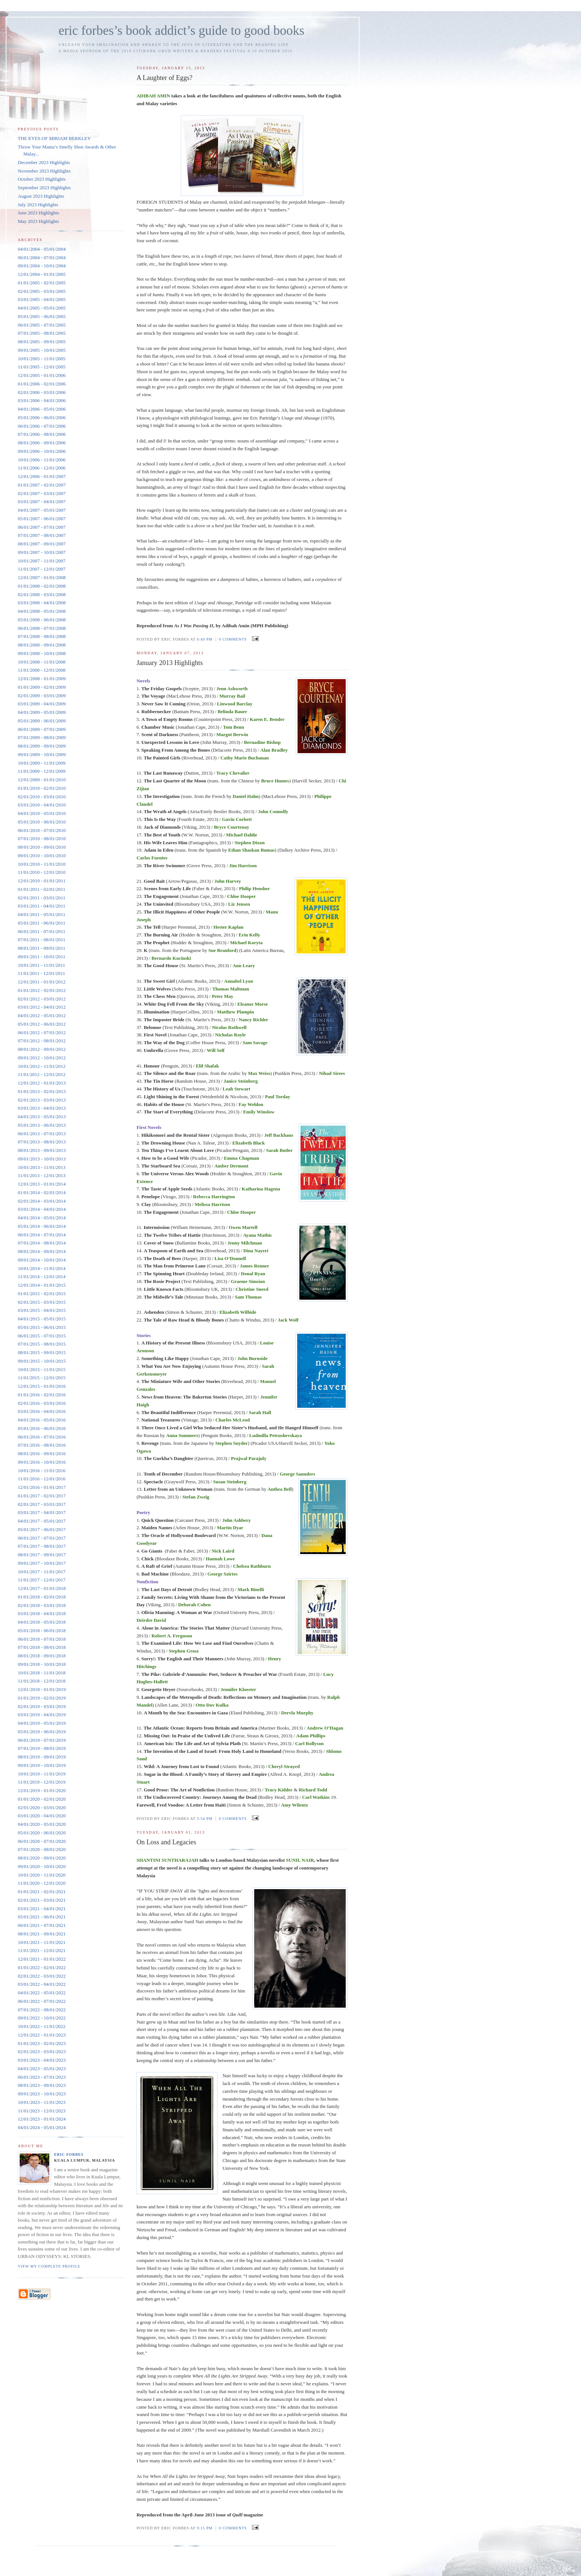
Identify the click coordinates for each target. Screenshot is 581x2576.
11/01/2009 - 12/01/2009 (42, 771)
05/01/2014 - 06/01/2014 (42, 1226)
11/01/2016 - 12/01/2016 (42, 1478)
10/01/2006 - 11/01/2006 (42, 459)
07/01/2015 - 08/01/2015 (42, 1344)
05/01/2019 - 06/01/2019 (42, 1731)
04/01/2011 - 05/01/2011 (41, 914)
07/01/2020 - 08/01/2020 (42, 1849)
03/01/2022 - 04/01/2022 (42, 1984)
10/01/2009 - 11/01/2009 (42, 763)
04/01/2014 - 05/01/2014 (42, 1217)
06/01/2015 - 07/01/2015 (42, 1336)
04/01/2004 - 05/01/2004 (42, 249)
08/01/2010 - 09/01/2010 (42, 847)
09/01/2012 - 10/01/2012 (42, 1057)
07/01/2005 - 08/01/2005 (42, 333)
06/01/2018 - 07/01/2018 (42, 1639)
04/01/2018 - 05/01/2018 (42, 1622)
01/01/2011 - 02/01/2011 (41, 889)
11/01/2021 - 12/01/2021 (42, 1950)
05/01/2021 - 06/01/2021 (42, 1917)
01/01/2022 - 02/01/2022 (42, 1967)
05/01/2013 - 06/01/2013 (42, 1125)
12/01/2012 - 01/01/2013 (42, 1083)
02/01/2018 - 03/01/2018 (42, 1605)
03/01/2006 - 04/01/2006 (42, 400)
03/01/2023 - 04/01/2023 (42, 2060)
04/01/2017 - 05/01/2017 (42, 1521)
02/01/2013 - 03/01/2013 (42, 1100)
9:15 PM (204, 2528)
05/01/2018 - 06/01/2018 (42, 1630)
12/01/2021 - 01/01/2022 (42, 1959)
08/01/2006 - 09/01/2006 (42, 442)
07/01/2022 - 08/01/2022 (42, 2009)
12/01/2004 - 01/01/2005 (42, 274)
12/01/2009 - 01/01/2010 (42, 779)
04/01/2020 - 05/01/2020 (42, 1824)
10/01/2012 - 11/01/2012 (42, 1066)
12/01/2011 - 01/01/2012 (42, 982)
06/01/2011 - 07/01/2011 (41, 931)
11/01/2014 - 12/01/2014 (42, 1276)
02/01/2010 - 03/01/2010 (42, 796)
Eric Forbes (69, 2154)
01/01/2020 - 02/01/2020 (42, 1799)
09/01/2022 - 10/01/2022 (42, 2018)
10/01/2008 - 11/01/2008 (42, 662)
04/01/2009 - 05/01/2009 (42, 712)
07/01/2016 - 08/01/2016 (42, 1445)
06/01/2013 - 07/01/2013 (42, 1133)
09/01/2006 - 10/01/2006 (42, 451)
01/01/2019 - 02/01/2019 (42, 1698)
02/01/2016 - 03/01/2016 (42, 1403)
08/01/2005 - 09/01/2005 (42, 341)
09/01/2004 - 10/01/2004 (42, 265)
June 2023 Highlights (38, 212)
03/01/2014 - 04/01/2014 (42, 1209)
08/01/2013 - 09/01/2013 (42, 1150)
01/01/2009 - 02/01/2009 (42, 687)
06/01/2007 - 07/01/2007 (42, 527)
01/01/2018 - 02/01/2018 (42, 1597)
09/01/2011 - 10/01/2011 (41, 956)
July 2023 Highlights (38, 204)
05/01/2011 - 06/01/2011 (41, 923)
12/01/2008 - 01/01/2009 (42, 678)
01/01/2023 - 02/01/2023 (42, 2043)
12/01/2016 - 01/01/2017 (42, 1487)
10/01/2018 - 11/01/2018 (42, 1672)
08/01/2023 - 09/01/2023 (42, 2085)
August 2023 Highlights (41, 196)
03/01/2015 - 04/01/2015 (42, 1310)
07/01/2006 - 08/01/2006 (42, 434)
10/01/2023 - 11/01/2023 (42, 2102)
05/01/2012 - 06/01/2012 (42, 1024)
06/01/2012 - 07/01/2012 (42, 1032)
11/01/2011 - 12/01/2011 (41, 973)
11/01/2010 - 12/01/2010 (42, 872)
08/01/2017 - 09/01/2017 (42, 1554)
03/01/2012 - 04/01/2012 (42, 1007)
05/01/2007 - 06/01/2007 (42, 518)
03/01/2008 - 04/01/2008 (42, 602)
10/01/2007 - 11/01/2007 (42, 561)
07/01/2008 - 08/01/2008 (42, 636)
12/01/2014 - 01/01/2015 (42, 1285)
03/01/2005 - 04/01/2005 (42, 299)
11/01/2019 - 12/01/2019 (42, 1782)
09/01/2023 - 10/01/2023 (42, 2093)
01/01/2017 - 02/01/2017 (42, 1496)
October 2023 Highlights (42, 179)
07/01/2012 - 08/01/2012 (42, 1040)
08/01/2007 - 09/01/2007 (42, 544)
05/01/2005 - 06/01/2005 (42, 316)
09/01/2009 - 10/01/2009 (42, 754)
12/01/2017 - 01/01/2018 (42, 1588)
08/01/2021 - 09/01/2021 (42, 1934)
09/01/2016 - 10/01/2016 (42, 1462)
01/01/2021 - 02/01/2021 (42, 1891)
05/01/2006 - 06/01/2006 (42, 417)
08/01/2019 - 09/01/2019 (42, 1757)
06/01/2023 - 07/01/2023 (42, 2077)
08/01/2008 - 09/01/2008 (42, 645)
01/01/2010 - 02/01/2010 (42, 788)
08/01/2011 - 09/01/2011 (41, 948)
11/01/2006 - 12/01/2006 (42, 468)
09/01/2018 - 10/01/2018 (42, 1664)
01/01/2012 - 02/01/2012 (42, 990)
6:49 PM (204, 639)
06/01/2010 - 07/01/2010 (42, 830)
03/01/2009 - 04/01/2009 (42, 703)
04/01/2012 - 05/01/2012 (42, 1015)
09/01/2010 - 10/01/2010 (42, 855)
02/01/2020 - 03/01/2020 (42, 1807)
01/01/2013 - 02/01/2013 (42, 1091)
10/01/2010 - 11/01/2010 (42, 864)
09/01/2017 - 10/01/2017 (42, 1563)
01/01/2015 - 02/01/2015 (42, 1293)
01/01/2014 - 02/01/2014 (42, 1192)
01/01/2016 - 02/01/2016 (42, 1394)
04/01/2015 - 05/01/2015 (42, 1319)
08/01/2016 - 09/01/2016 (42, 1453)
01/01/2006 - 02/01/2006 (42, 384)
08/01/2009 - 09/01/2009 (42, 746)
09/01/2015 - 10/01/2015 (42, 1361)
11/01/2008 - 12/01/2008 (42, 670)
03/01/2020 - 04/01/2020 (42, 1815)
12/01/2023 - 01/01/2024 (42, 2119)
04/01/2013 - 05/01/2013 (42, 1116)
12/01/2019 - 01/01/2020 (42, 1790)
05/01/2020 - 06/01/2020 (42, 1832)
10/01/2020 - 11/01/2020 (42, 1875)
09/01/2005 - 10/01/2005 (42, 350)
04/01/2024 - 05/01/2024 (42, 2127)
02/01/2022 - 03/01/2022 (42, 1976)
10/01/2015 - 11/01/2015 (42, 1369)
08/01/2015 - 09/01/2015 (42, 1352)
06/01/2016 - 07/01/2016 (42, 1437)
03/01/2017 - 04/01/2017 (42, 1512)
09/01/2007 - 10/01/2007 (42, 552)
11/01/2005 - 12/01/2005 (42, 367)
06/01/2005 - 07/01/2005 (42, 325)
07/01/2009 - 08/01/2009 (42, 737)
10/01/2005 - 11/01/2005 (42, 358)
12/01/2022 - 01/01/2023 (42, 2035)
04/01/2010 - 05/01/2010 (42, 813)
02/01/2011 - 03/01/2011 (41, 898)
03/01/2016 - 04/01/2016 (42, 1411)
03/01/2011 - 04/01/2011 (41, 906)
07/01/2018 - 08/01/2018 (42, 1647)
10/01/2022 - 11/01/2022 (42, 2026)
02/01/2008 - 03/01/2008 (42, 594)
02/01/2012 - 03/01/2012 (42, 999)
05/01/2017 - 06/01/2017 (42, 1529)
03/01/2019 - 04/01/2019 (42, 1714)
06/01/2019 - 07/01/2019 (42, 1740)
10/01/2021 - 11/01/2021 (42, 1942)
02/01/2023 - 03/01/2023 (42, 2051)
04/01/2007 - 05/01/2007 (42, 510)
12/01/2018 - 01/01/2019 (42, 1689)
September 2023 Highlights (44, 187)
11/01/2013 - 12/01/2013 (42, 1175)
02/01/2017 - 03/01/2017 (42, 1504)
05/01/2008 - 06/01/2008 (42, 619)
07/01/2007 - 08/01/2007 (42, 535)
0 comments (233, 639)
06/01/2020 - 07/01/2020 (42, 1841)
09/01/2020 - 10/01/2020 (42, 1866)
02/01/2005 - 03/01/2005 (42, 291)
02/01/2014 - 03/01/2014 (42, 1201)
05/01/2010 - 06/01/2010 (42, 822)
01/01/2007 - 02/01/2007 (42, 485)
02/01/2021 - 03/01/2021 (42, 1900)
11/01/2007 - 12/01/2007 (42, 569)
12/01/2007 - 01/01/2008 (42, 577)
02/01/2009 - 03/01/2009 (42, 695)
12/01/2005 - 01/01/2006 (42, 375)
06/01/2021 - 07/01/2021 (42, 1925)
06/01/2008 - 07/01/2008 (42, 628)
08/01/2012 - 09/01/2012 (42, 1049)
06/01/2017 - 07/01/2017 (42, 1538)
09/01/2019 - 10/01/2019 (42, 1765)
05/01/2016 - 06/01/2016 (42, 1428)
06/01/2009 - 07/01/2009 (42, 729)
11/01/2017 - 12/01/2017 (42, 1580)
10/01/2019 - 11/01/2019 (42, 1774)
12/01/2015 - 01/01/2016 (42, 1386)
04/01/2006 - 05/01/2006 (42, 409)
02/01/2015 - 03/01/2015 (42, 1302)
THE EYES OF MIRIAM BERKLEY (54, 138)
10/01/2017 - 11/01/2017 (42, 1571)
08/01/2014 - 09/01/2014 (42, 1251)
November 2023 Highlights (44, 171)
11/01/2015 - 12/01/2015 (42, 1377)
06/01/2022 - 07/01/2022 (42, 2001)
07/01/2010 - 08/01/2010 (42, 838)
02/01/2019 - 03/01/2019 (42, 1706)
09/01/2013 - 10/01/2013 (42, 1159)
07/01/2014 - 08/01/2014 (42, 1243)
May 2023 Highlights (38, 221)
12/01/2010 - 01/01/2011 (42, 880)
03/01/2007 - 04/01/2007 (42, 501)
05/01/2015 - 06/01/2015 (42, 1327)
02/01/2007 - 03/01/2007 (42, 493)
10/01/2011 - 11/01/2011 (41, 965)
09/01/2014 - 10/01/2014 (42, 1260)
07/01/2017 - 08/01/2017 (42, 1546)
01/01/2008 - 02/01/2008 (42, 586)
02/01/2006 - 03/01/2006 (42, 392)
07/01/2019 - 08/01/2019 (42, 1748)
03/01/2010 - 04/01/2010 (42, 805)
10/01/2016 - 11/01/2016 (42, 1470)
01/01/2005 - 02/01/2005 (42, 282)
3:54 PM (204, 1819)
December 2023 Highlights (44, 162)
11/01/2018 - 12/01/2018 (42, 1681)
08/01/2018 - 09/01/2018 (42, 1655)
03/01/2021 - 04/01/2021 (42, 1908)
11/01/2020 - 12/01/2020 (42, 1883)
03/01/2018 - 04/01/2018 (42, 1613)
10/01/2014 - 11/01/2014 (42, 1268)
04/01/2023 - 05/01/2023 (42, 2068)
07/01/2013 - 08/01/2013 (42, 1142)
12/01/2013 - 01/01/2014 (42, 1184)
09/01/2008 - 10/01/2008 (42, 653)
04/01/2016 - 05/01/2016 (42, 1420)
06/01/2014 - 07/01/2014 (42, 1234)
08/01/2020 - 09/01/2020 (42, 1858)
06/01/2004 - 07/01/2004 (42, 257)
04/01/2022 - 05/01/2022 (42, 1992)
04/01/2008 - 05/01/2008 (42, 611)
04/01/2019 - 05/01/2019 (42, 1723)
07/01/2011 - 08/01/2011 (41, 939)
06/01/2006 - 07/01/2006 (42, 426)
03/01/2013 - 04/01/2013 (42, 1108)
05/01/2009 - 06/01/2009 (42, 721)
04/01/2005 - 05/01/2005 (42, 308)
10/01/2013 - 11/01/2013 (42, 1167)
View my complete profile (49, 2266)
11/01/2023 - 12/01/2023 (42, 2111)
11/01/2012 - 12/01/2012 (42, 1074)
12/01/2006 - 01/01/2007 (42, 476)
